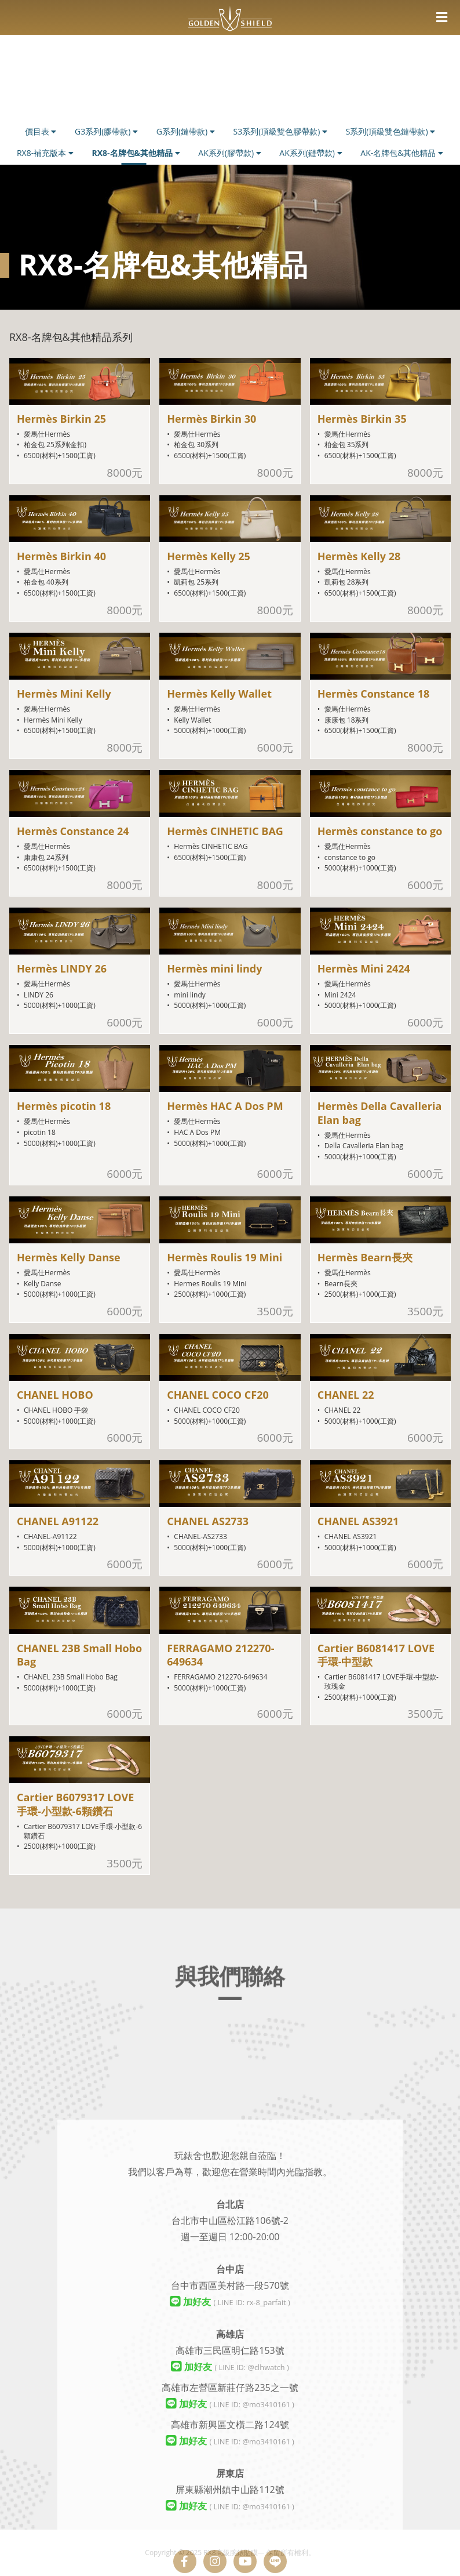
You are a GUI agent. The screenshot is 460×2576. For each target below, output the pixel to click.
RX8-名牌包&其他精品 (136, 152)
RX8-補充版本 (45, 152)
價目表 (41, 131)
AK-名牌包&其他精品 (401, 152)
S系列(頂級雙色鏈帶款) (391, 131)
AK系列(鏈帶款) (310, 152)
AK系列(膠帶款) (229, 152)
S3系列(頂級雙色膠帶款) (280, 131)
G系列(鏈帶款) (185, 131)
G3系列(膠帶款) (106, 131)
